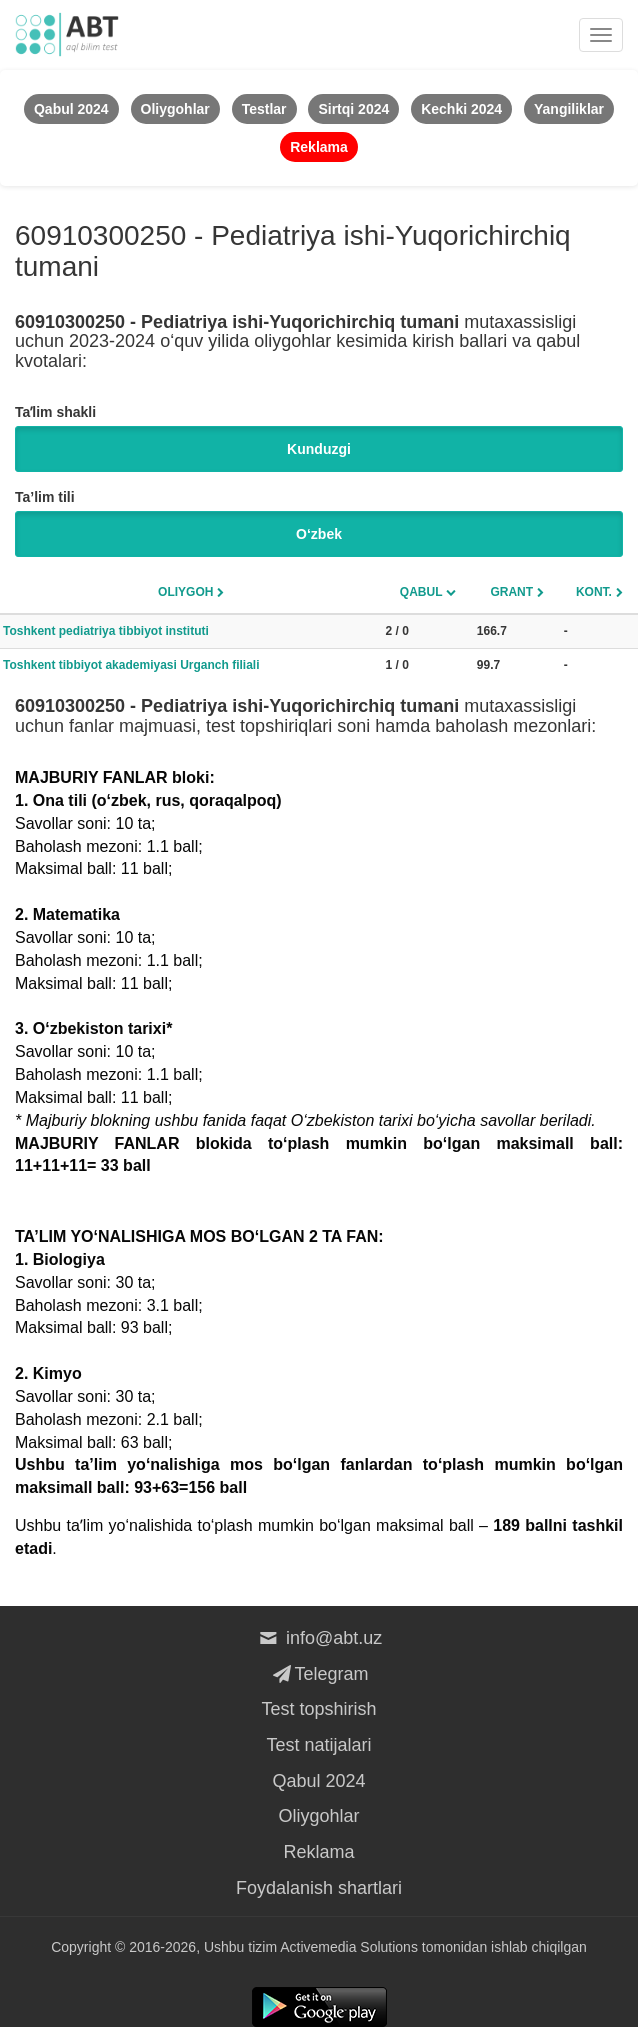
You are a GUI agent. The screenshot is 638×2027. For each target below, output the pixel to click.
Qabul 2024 (318, 1781)
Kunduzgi (319, 449)
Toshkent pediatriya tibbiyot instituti (106, 631)
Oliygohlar (318, 1816)
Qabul (421, 592)
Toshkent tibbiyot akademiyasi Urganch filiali (131, 665)
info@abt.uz (319, 1638)
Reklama (318, 1852)
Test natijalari (318, 1745)
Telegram (318, 1674)
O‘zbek (319, 534)
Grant (511, 592)
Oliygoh (185, 592)
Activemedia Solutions (349, 1947)
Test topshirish (318, 1709)
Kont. (594, 592)
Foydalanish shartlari (319, 1888)
